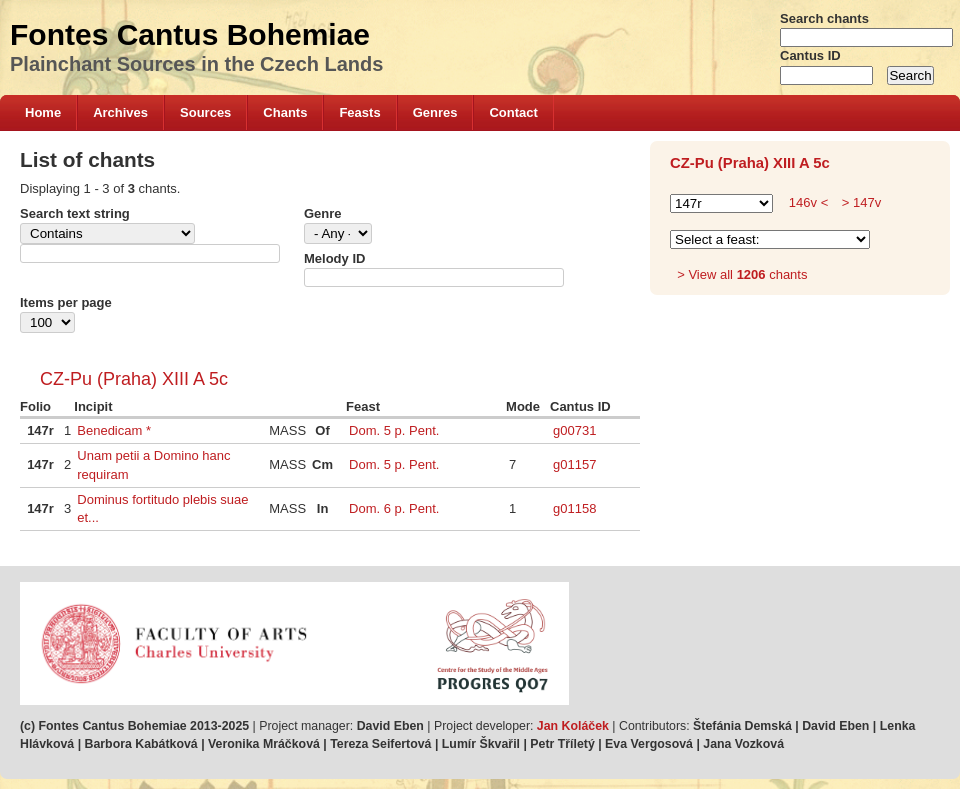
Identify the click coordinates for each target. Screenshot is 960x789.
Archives (120, 112)
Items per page (66, 302)
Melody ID (334, 258)
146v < (808, 202)
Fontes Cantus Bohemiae (190, 34)
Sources (205, 112)
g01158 (574, 508)
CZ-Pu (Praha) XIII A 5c (134, 379)
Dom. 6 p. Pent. (394, 508)
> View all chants (742, 274)
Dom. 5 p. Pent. (394, 430)
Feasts (359, 112)
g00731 (574, 430)
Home (43, 112)
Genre (323, 213)
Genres (435, 112)
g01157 (574, 464)
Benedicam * (114, 430)
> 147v (859, 202)
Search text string (75, 213)
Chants (285, 112)
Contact (513, 112)
